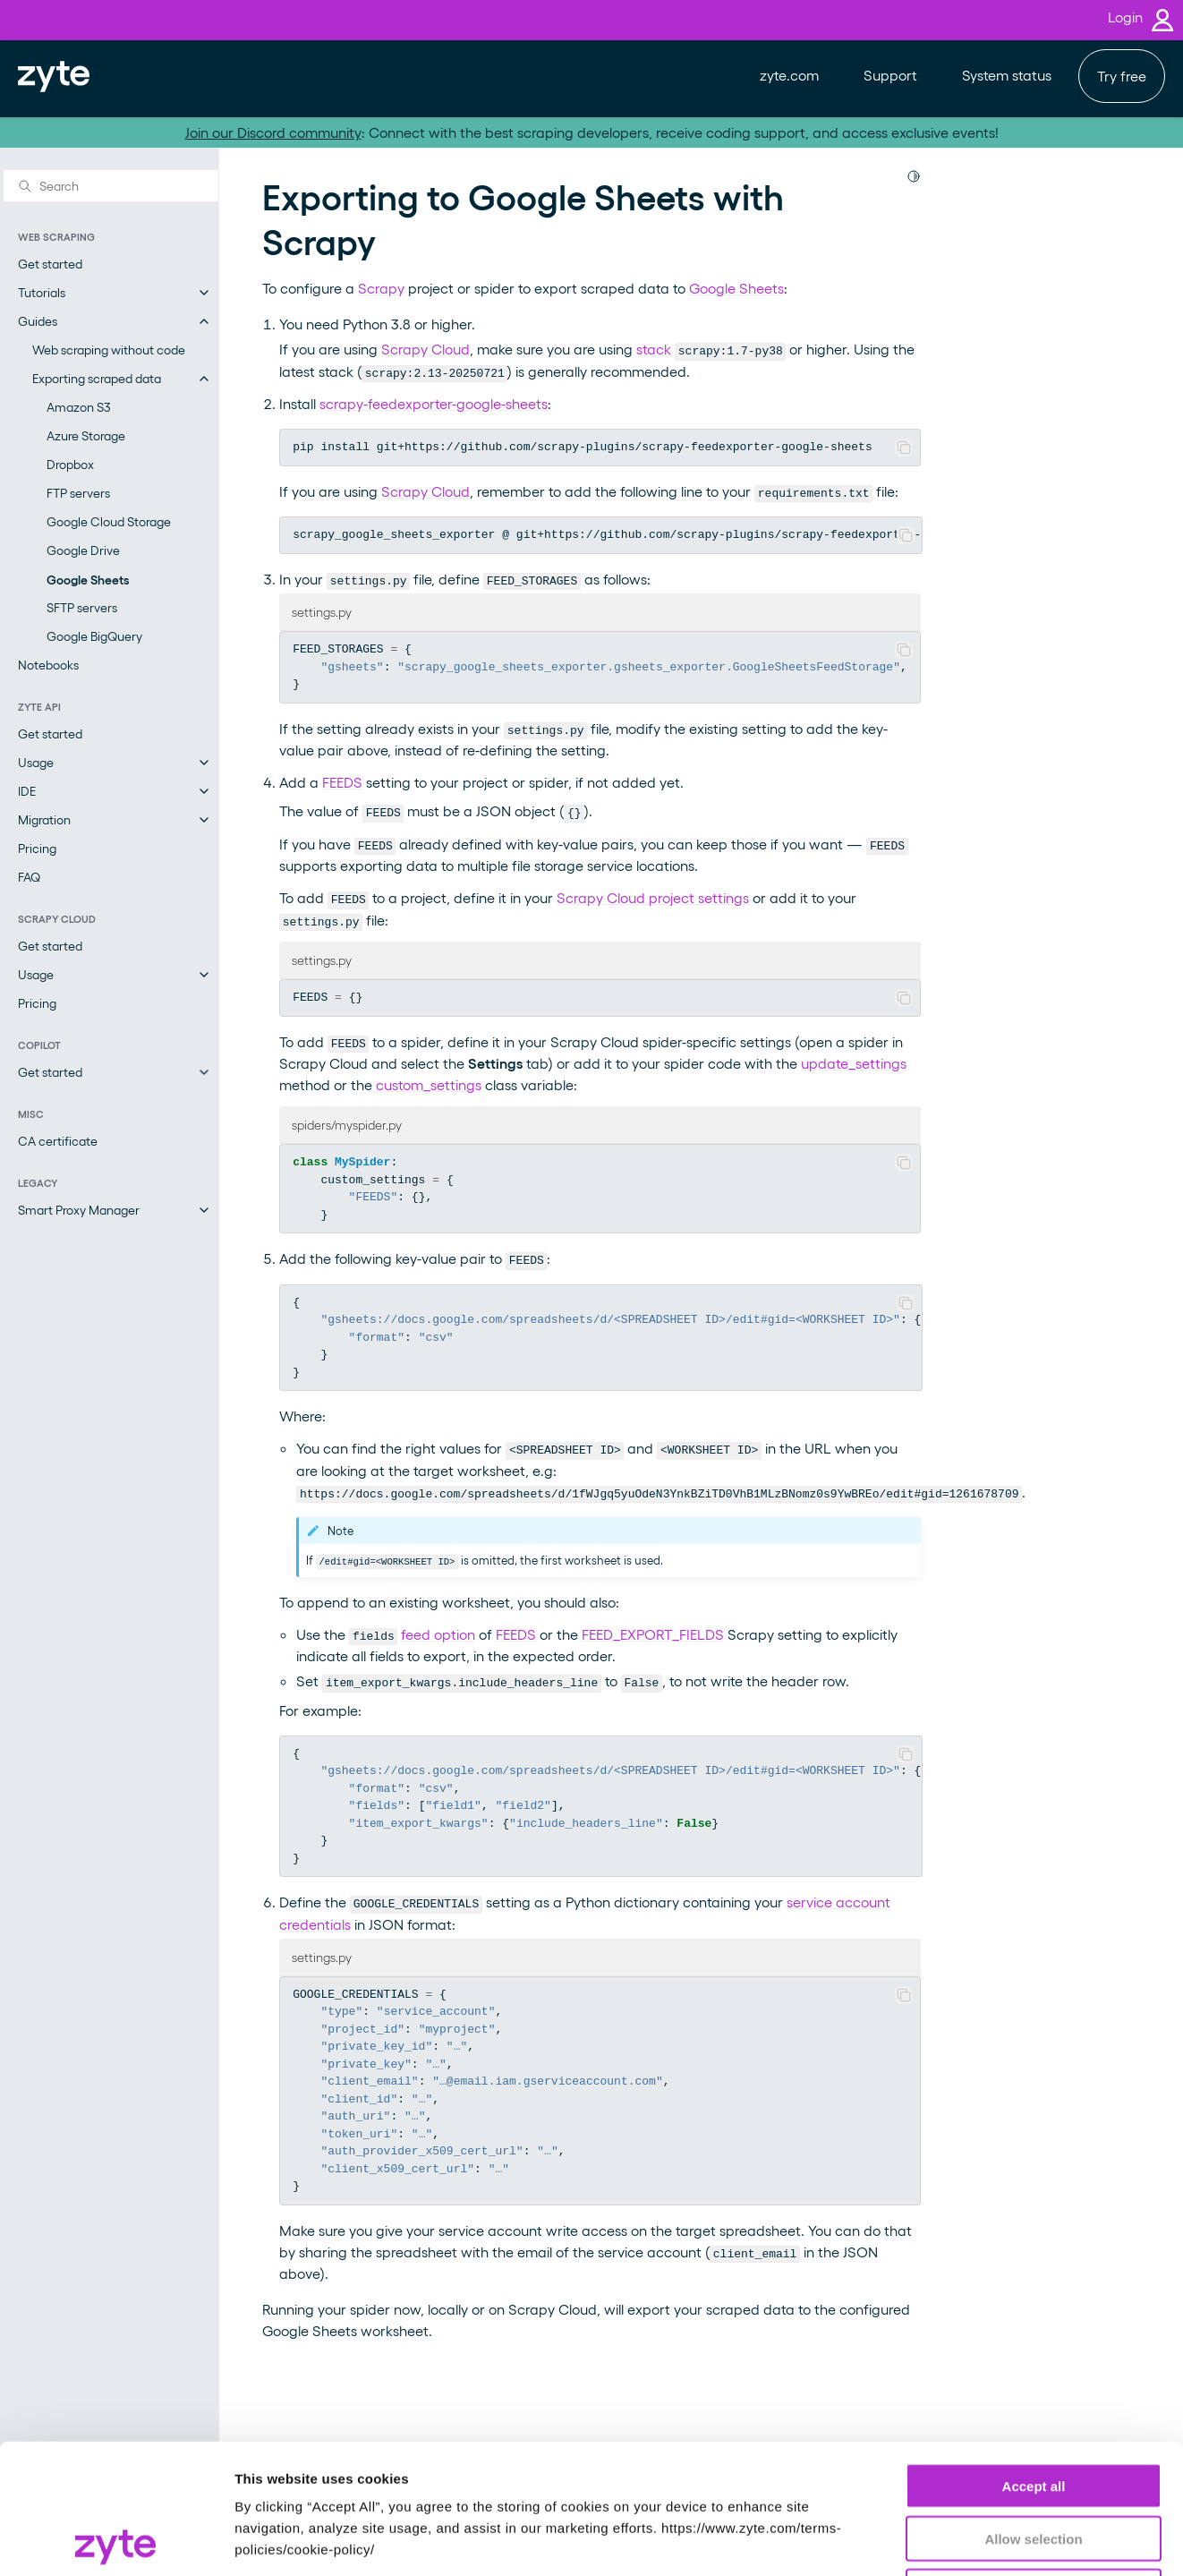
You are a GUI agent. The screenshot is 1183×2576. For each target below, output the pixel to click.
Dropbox (70, 464)
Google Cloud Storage (109, 521)
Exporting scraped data (96, 378)
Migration (44, 819)
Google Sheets (88, 579)
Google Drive (83, 550)
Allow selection (1033, 2409)
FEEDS (342, 781)
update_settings (853, 1062)
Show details (939, 2540)
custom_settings (428, 1084)
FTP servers (78, 492)
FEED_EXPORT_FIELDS (653, 1633)
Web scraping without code (108, 349)
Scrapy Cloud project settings (653, 897)
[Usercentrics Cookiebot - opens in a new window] (116, 2541)
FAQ (29, 876)
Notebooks (48, 664)
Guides (37, 320)
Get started (50, 263)
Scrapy (381, 287)
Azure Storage (86, 435)
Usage (36, 762)
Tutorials (41, 292)
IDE (27, 790)
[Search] (111, 185)
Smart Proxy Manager (79, 1209)
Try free (1121, 75)
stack (653, 348)
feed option (438, 1633)
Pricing (37, 848)
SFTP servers (82, 607)
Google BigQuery (94, 636)
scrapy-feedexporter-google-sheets (433, 403)
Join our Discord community (273, 132)
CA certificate (58, 1140)
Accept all (1034, 2356)
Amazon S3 (79, 406)
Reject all (1033, 2461)
